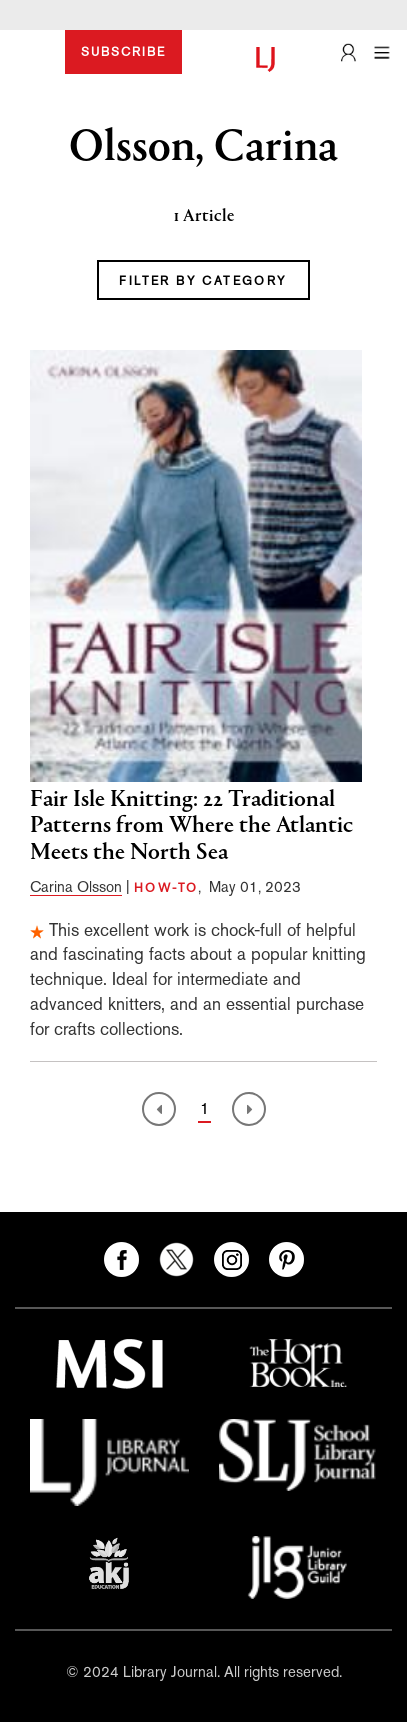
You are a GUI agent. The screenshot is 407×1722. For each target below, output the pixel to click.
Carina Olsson (76, 886)
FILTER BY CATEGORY (203, 281)
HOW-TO (166, 888)
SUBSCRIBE (123, 52)
